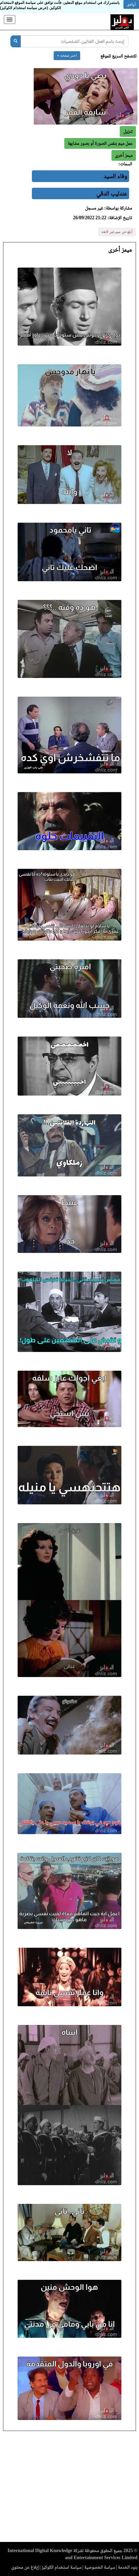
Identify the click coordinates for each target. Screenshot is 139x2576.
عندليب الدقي (111, 193)
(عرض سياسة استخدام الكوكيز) (24, 8)
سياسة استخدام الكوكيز (61, 2567)
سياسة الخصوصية (99, 2567)
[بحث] (15, 41)
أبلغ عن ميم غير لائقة (117, 232)
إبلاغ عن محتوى (25, 2567)
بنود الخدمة (127, 2567)
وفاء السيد (115, 176)
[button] (124, 155)
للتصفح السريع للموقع (118, 56)
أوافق (131, 4)
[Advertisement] (69, 2488)
